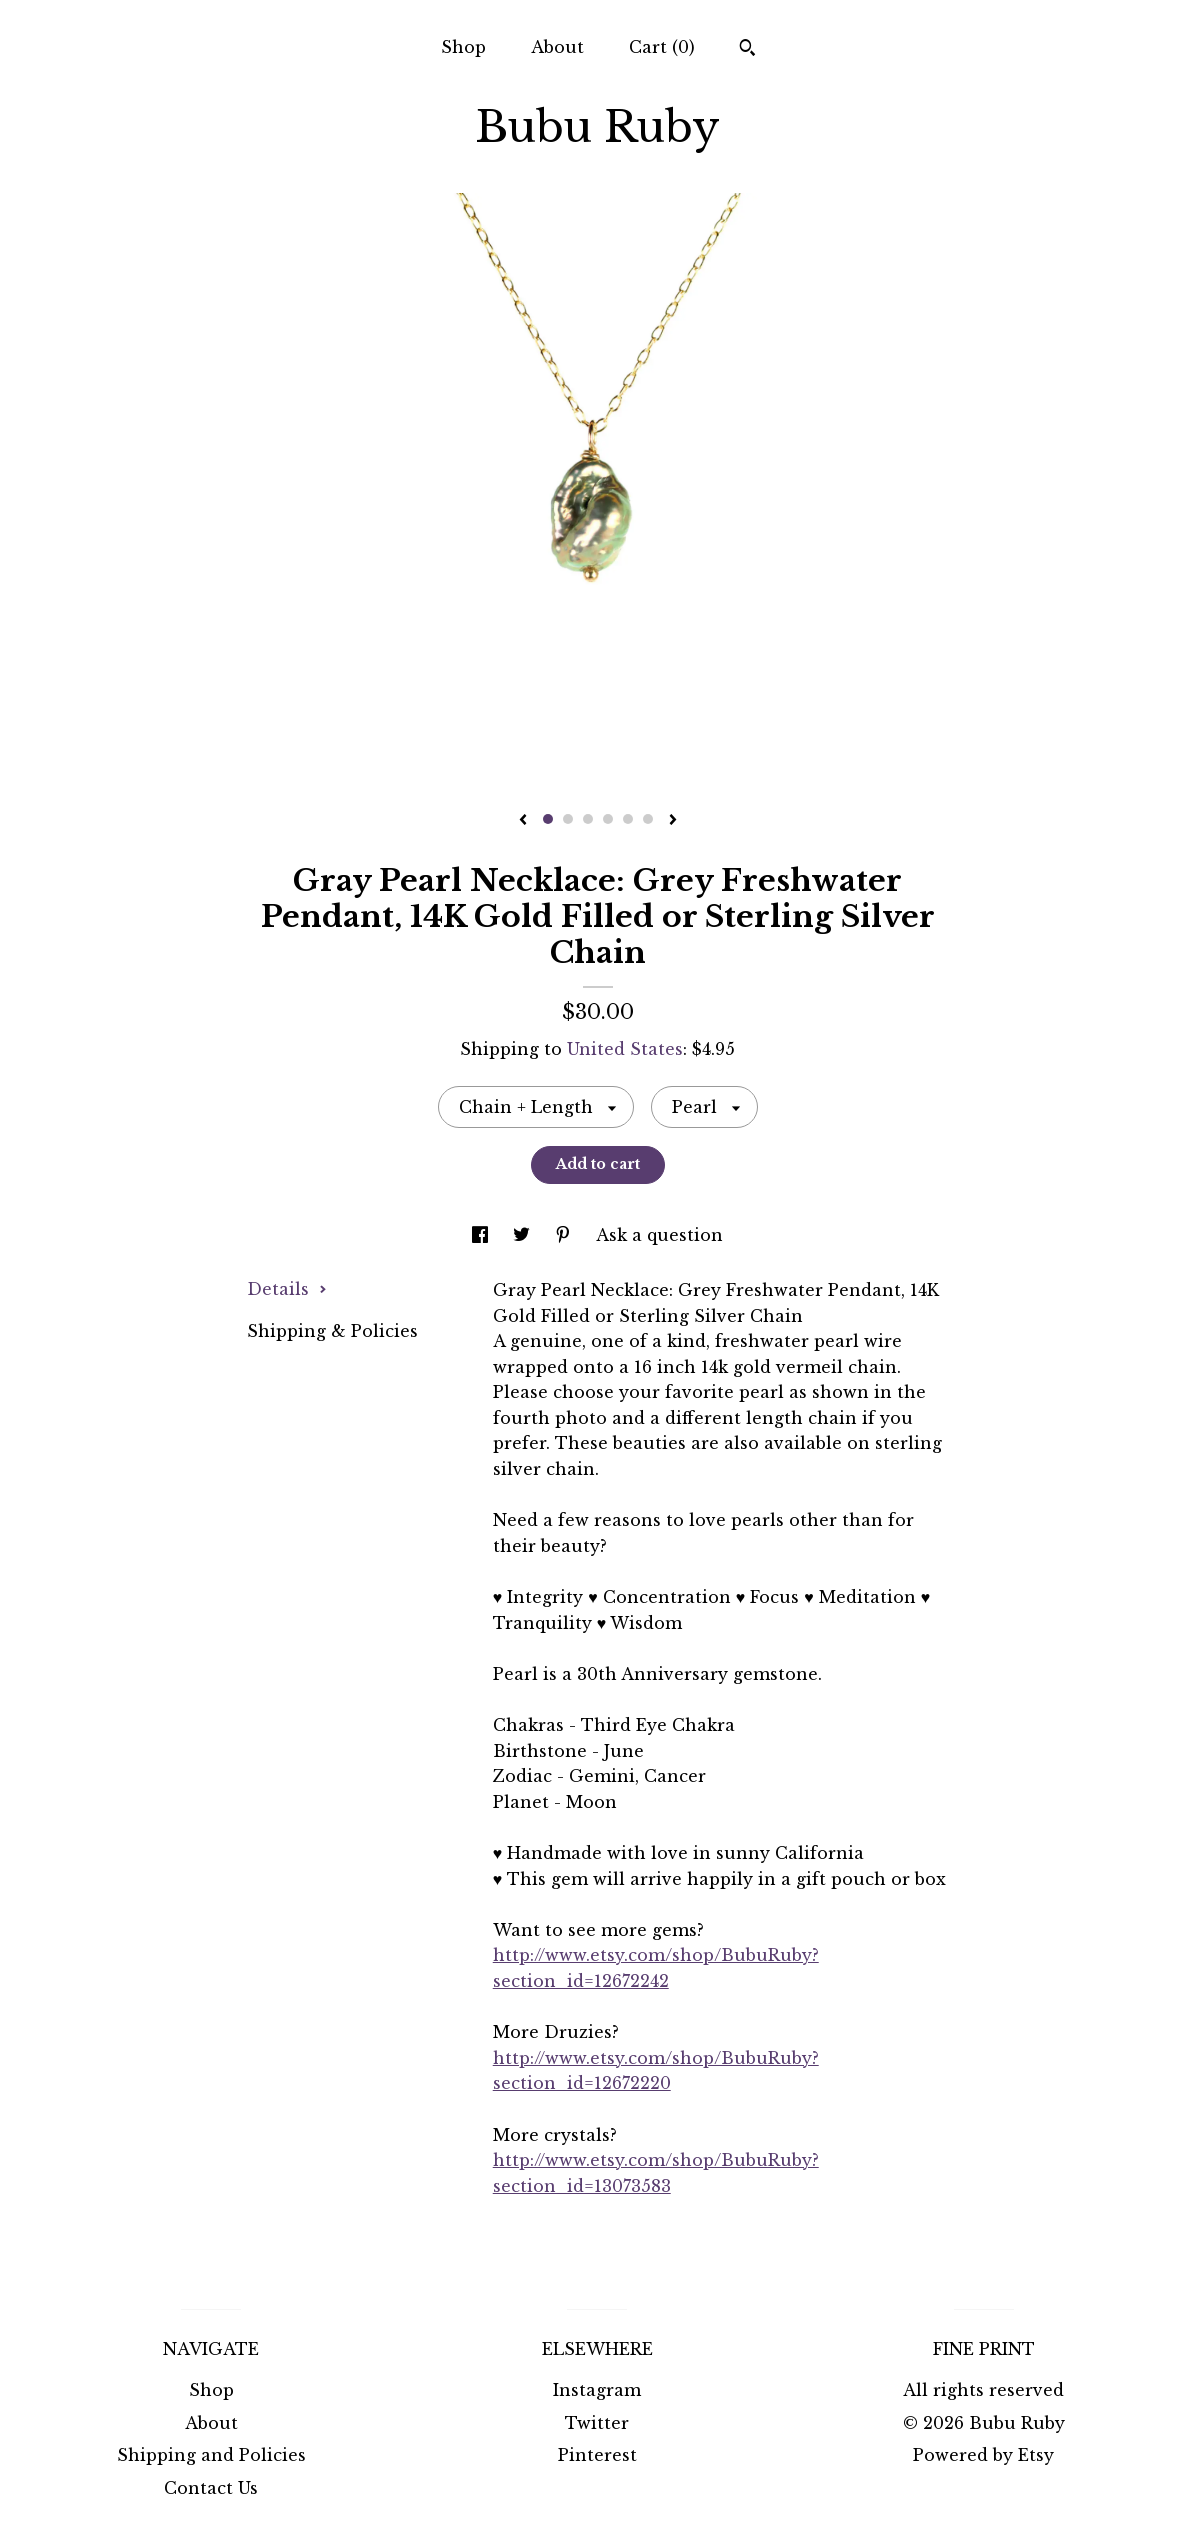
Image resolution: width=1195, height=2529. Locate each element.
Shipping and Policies (211, 2455)
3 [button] (588, 819)
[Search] (747, 50)
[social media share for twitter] (524, 1235)
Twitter (597, 2423)
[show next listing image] (673, 821)
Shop (463, 47)
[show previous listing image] (523, 821)
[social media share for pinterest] (565, 1235)
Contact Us (211, 2488)
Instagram (597, 2390)
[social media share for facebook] (482, 1235)
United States (625, 1049)
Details (287, 1289)
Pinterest (597, 2455)
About (557, 47)
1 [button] (548, 819)
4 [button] (608, 819)
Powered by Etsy (983, 2455)
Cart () (662, 47)
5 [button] (628, 819)
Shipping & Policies (332, 1331)
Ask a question (659, 1235)
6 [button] (648, 819)
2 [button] (568, 819)
